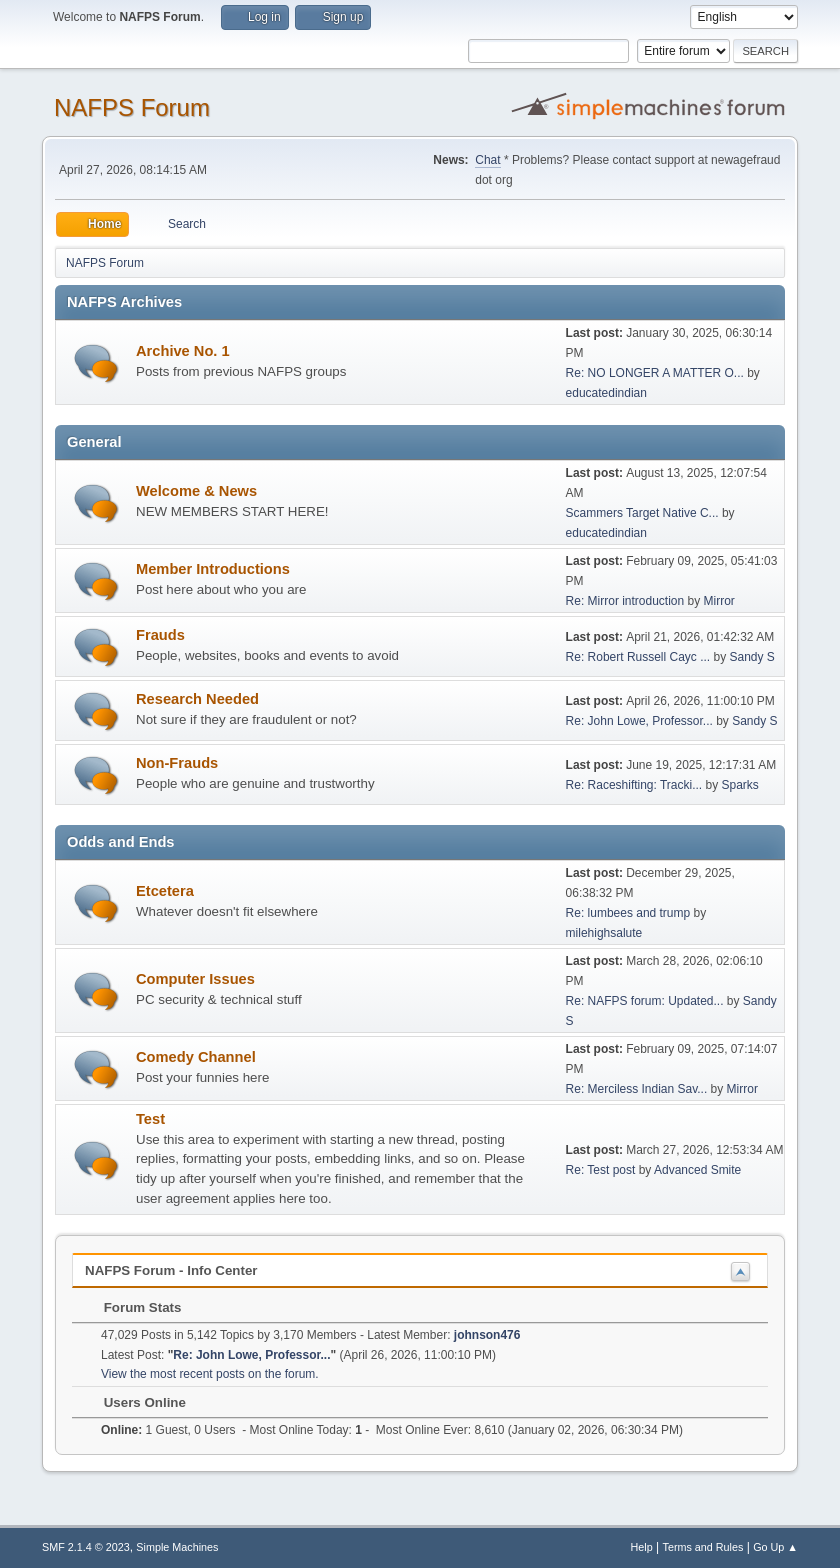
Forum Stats (132, 1307)
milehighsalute (604, 933)
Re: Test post (601, 1170)
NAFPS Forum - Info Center (171, 1270)
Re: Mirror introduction (627, 601)
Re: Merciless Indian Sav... (637, 1089)
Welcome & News (196, 491)
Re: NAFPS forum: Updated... (645, 1001)
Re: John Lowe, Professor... (639, 721)
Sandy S (751, 657)
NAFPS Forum (132, 107)
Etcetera (165, 891)
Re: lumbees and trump (628, 913)
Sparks (739, 785)
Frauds (160, 635)
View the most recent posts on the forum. (210, 1374)
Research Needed (197, 699)
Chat (487, 160)
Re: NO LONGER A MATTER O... (655, 373)
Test (150, 1119)
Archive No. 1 (183, 351)
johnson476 (487, 1335)
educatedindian (606, 393)
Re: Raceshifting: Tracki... (634, 785)
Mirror (719, 601)
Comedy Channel (196, 1057)
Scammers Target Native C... (642, 513)
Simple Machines (177, 1547)
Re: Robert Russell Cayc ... (638, 657)
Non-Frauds (177, 763)
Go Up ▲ (775, 1547)
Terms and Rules (703, 1547)
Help (642, 1547)
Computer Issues (195, 979)
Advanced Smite (697, 1170)
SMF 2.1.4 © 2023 (86, 1547)
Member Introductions (213, 569)
